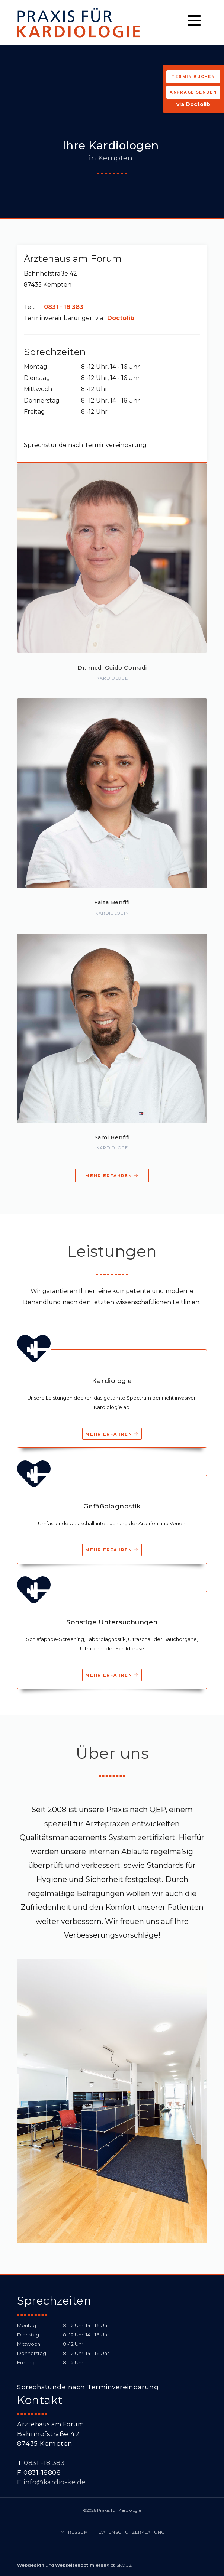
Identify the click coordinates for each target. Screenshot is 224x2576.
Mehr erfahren (112, 1175)
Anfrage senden (193, 92)
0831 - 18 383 (63, 306)
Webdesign (30, 2565)
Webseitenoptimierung (82, 2565)
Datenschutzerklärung (132, 2532)
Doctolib (120, 318)
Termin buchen (193, 76)
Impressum (73, 2532)
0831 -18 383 (44, 2462)
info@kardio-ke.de (54, 2482)
